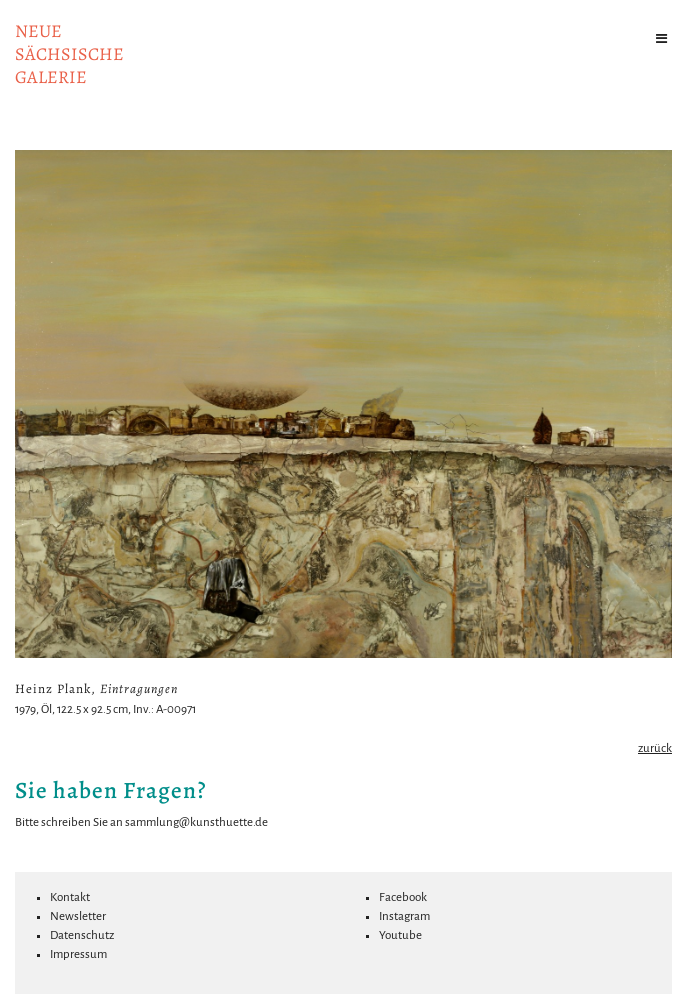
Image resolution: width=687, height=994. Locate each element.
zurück (655, 748)
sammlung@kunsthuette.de (196, 822)
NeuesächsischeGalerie (69, 54)
